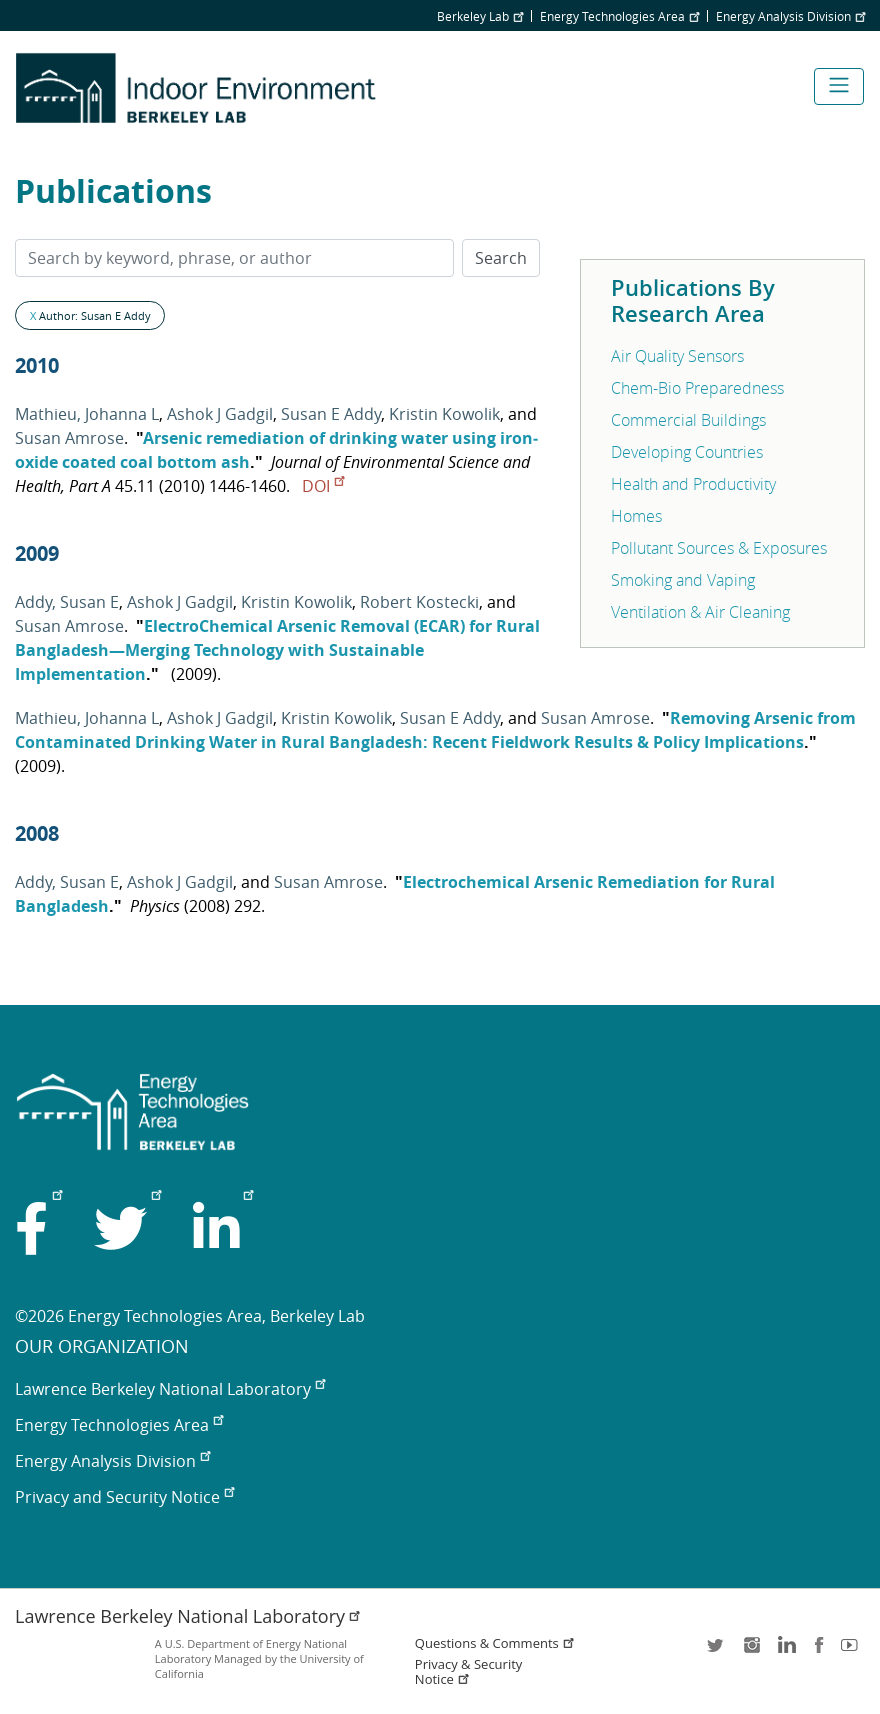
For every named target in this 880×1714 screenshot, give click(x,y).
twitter (717, 1651)
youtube (853, 1651)
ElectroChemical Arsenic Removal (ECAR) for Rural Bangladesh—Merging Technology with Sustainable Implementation (277, 650)
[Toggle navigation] (839, 86)
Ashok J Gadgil (220, 414)
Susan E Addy (331, 414)
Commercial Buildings (688, 420)
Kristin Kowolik (444, 414)
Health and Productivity (693, 484)
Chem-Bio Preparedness (697, 388)
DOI (323, 486)
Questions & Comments (495, 1643)
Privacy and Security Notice (124, 1497)
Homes (636, 516)
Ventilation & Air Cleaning (700, 612)
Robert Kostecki (419, 602)
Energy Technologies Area (619, 16)
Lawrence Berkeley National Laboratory (170, 1389)
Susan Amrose (69, 438)
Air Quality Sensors (677, 356)
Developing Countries (687, 452)
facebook (819, 1651)
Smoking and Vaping (683, 580)
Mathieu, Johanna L (87, 414)
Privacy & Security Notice (468, 1672)
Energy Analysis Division (790, 16)
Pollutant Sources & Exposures (719, 548)
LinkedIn (785, 1651)
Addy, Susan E (67, 602)
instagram (751, 1651)
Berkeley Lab (480, 16)
